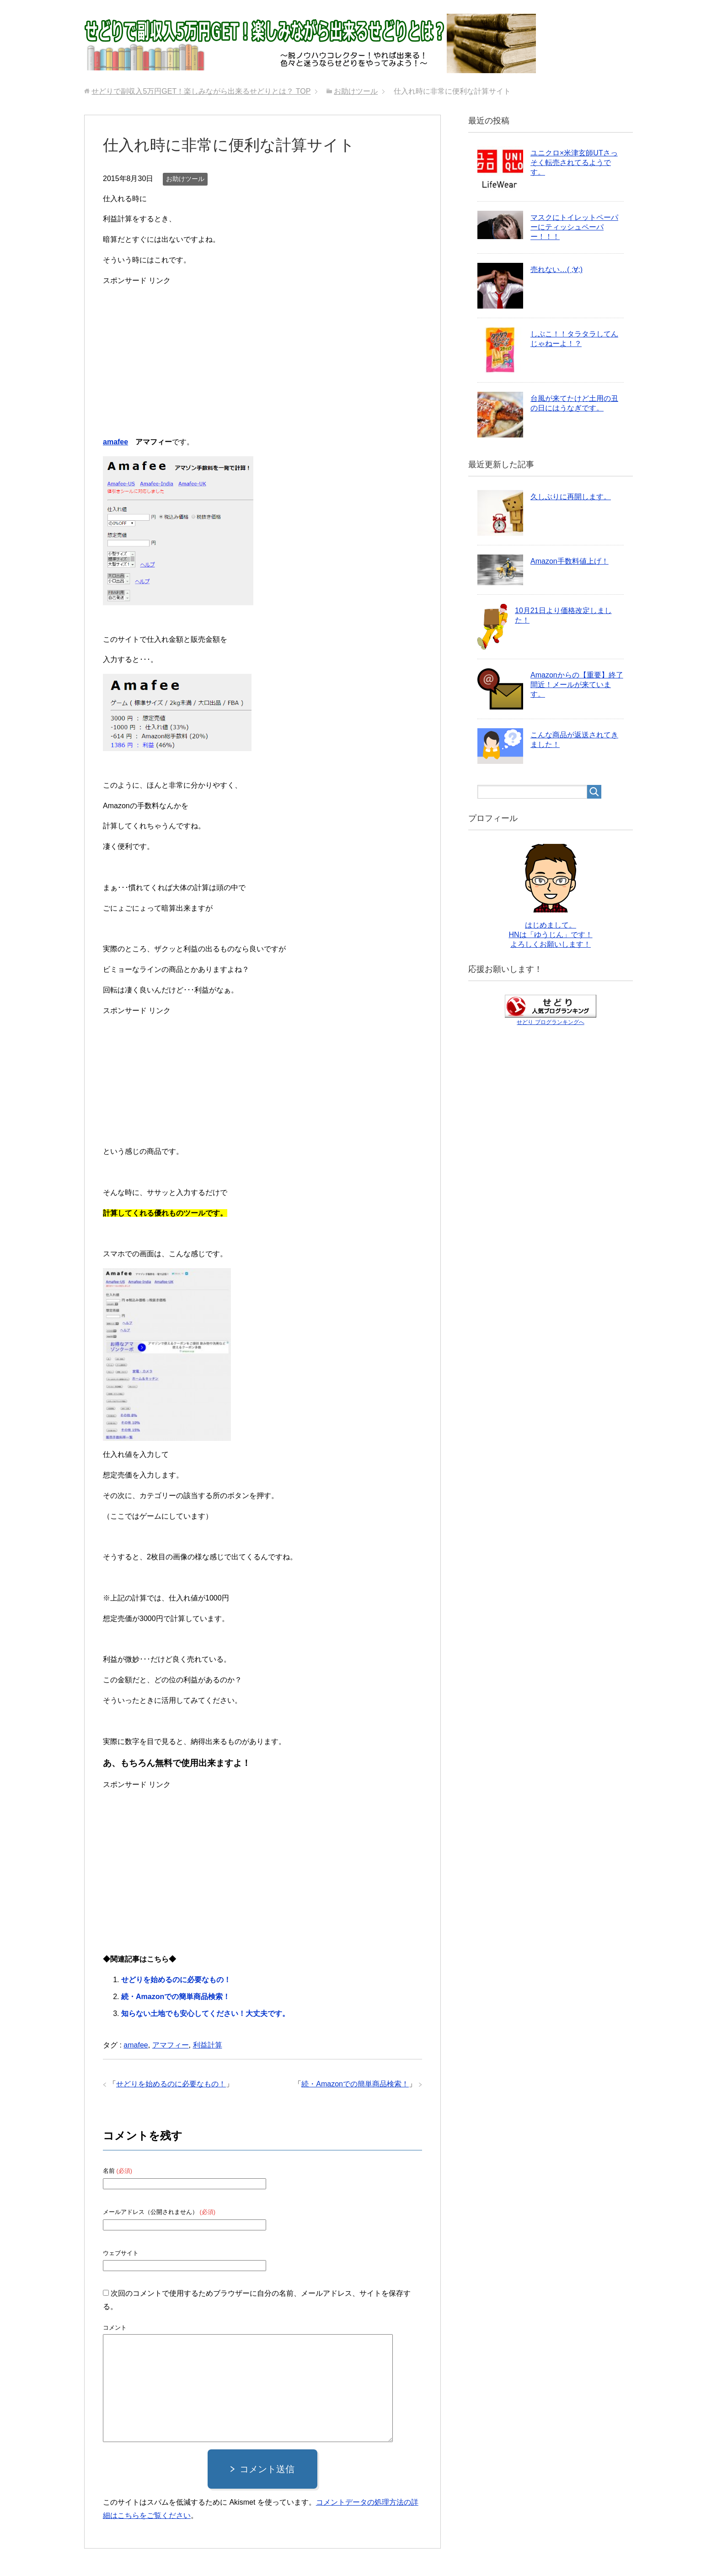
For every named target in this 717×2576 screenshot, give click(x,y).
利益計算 (207, 2045)
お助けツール (185, 178)
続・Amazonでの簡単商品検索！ (175, 1996)
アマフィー (170, 2045)
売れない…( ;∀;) (556, 269)
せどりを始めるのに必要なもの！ (176, 1980)
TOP (200, 91)
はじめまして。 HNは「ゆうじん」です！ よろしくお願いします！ (550, 934)
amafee (115, 442)
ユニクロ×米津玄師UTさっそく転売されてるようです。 (574, 162)
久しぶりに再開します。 (570, 497)
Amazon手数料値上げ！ (569, 561)
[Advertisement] (262, 352)
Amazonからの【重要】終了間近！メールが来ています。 (576, 684)
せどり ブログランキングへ (550, 1022)
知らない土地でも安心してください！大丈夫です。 (205, 2013)
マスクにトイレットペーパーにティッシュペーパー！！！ (574, 226)
